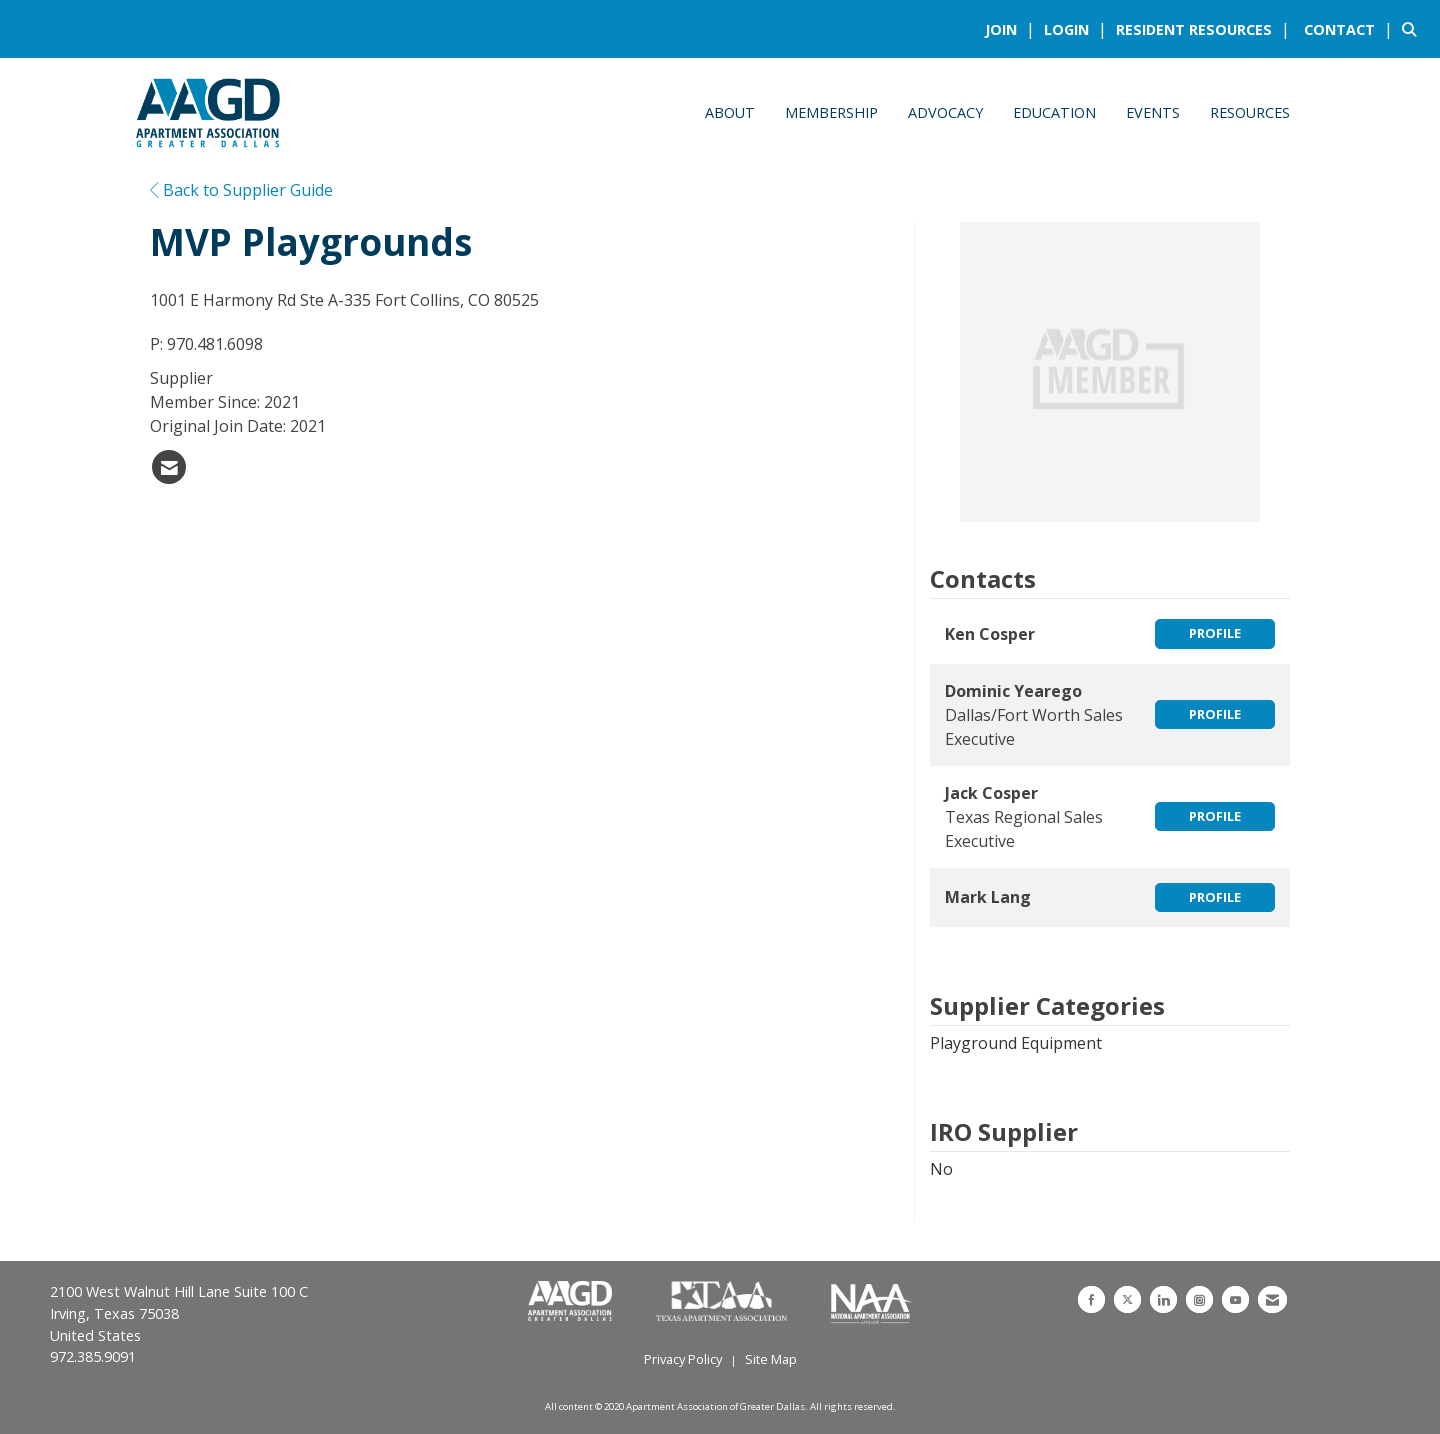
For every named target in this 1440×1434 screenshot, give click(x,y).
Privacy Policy (683, 1359)
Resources (1250, 112)
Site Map (771, 1359)
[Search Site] (1413, 29)
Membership (831, 112)
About (730, 112)
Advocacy (945, 112)
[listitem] (1012, 29)
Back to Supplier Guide (241, 190)
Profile (1215, 633)
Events (1153, 112)
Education (1054, 112)
